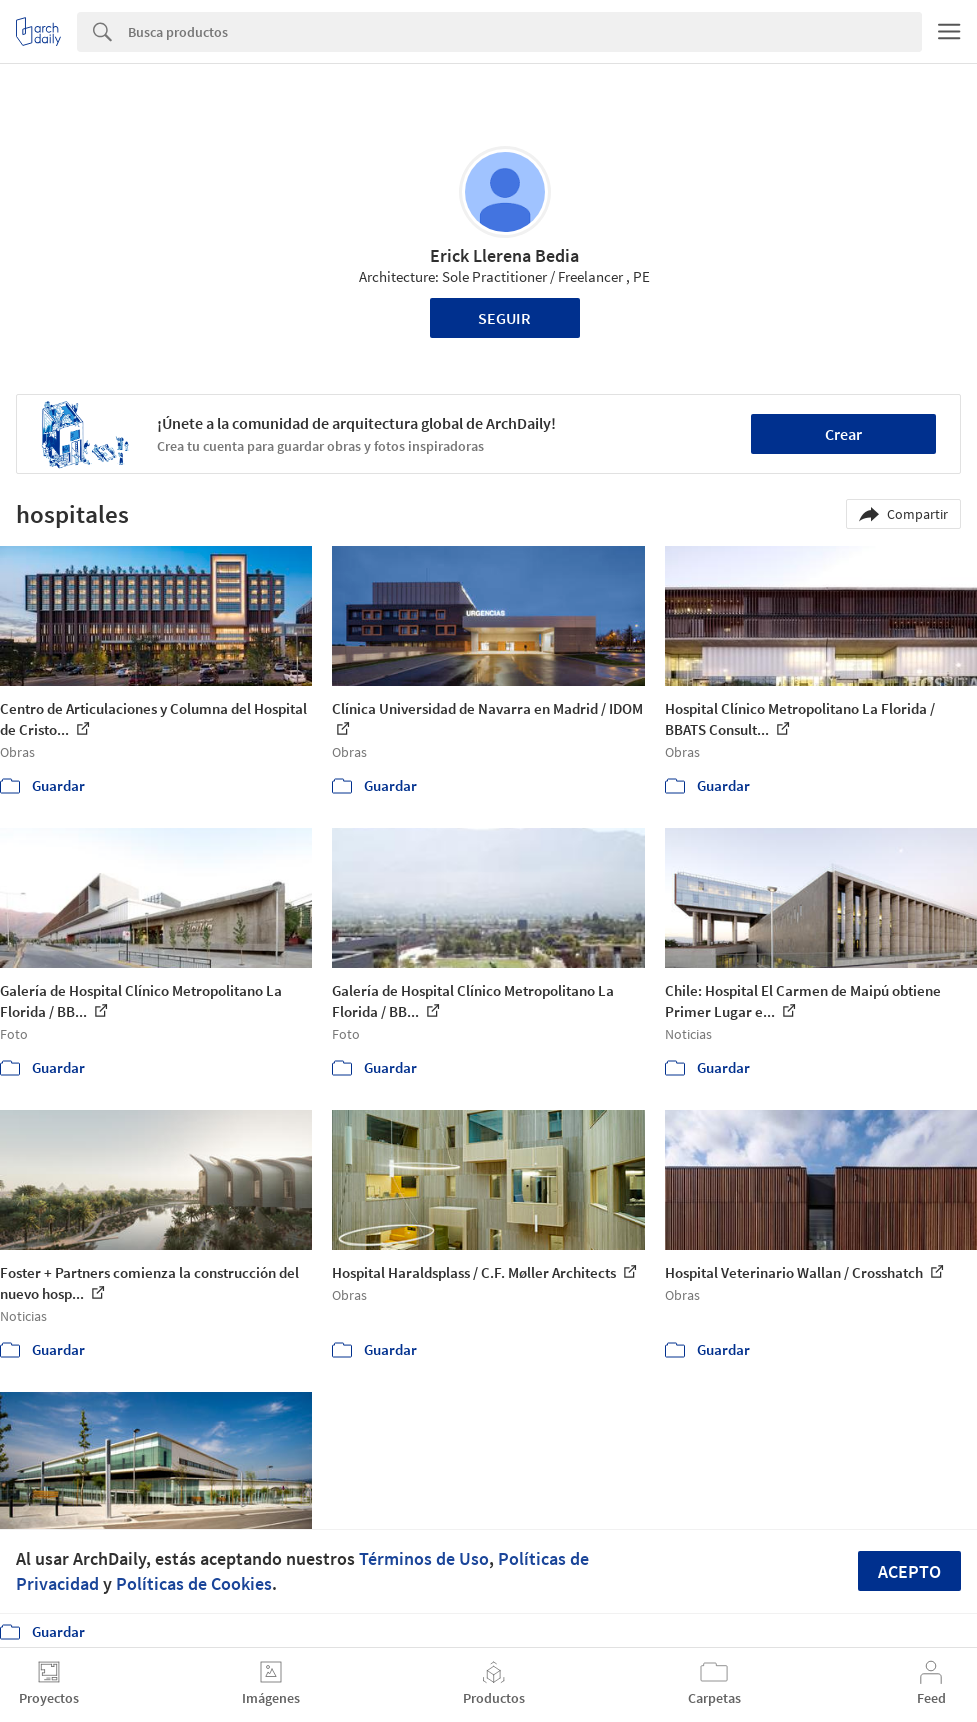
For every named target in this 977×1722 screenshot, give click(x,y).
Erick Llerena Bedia (504, 255)
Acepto (909, 1571)
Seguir (504, 318)
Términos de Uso (424, 1558)
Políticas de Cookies (194, 1583)
